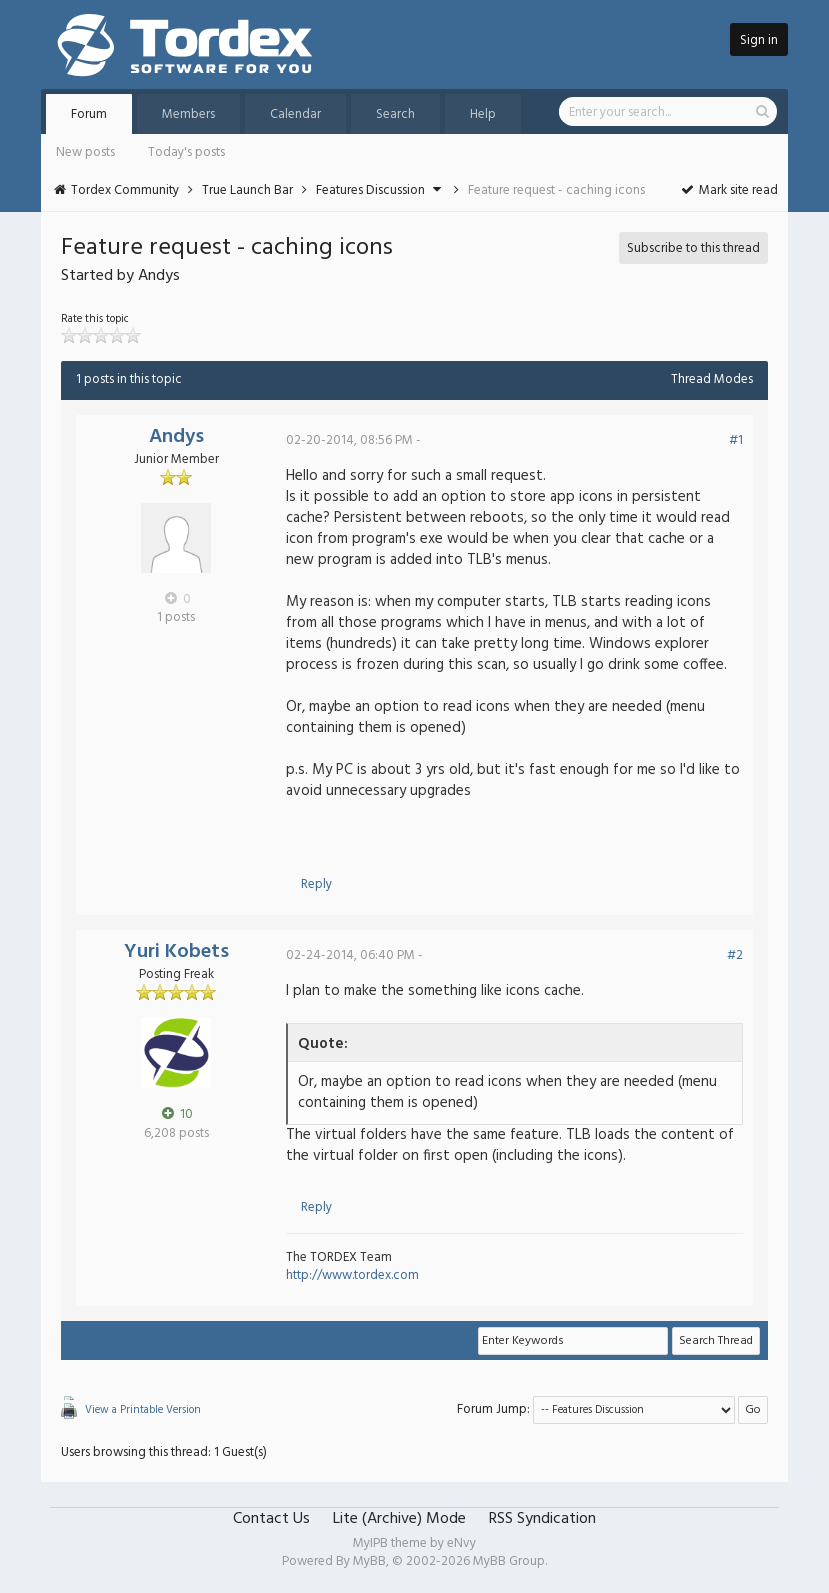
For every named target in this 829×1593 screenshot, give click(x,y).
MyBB (369, 1561)
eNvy (461, 1543)
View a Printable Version (143, 1410)
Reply (316, 884)
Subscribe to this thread (693, 248)
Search (395, 114)
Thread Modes (712, 379)
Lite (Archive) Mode (399, 1519)
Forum (89, 114)
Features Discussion (370, 190)
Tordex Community (125, 190)
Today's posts (186, 152)
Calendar (295, 114)
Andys (176, 437)
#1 (736, 440)
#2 (735, 955)
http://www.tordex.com (352, 1275)
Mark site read (728, 190)
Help (483, 114)
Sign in (759, 40)
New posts (85, 152)
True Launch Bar (247, 190)
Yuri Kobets (176, 952)
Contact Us (271, 1519)
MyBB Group (509, 1561)
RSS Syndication (542, 1519)
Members (188, 114)
